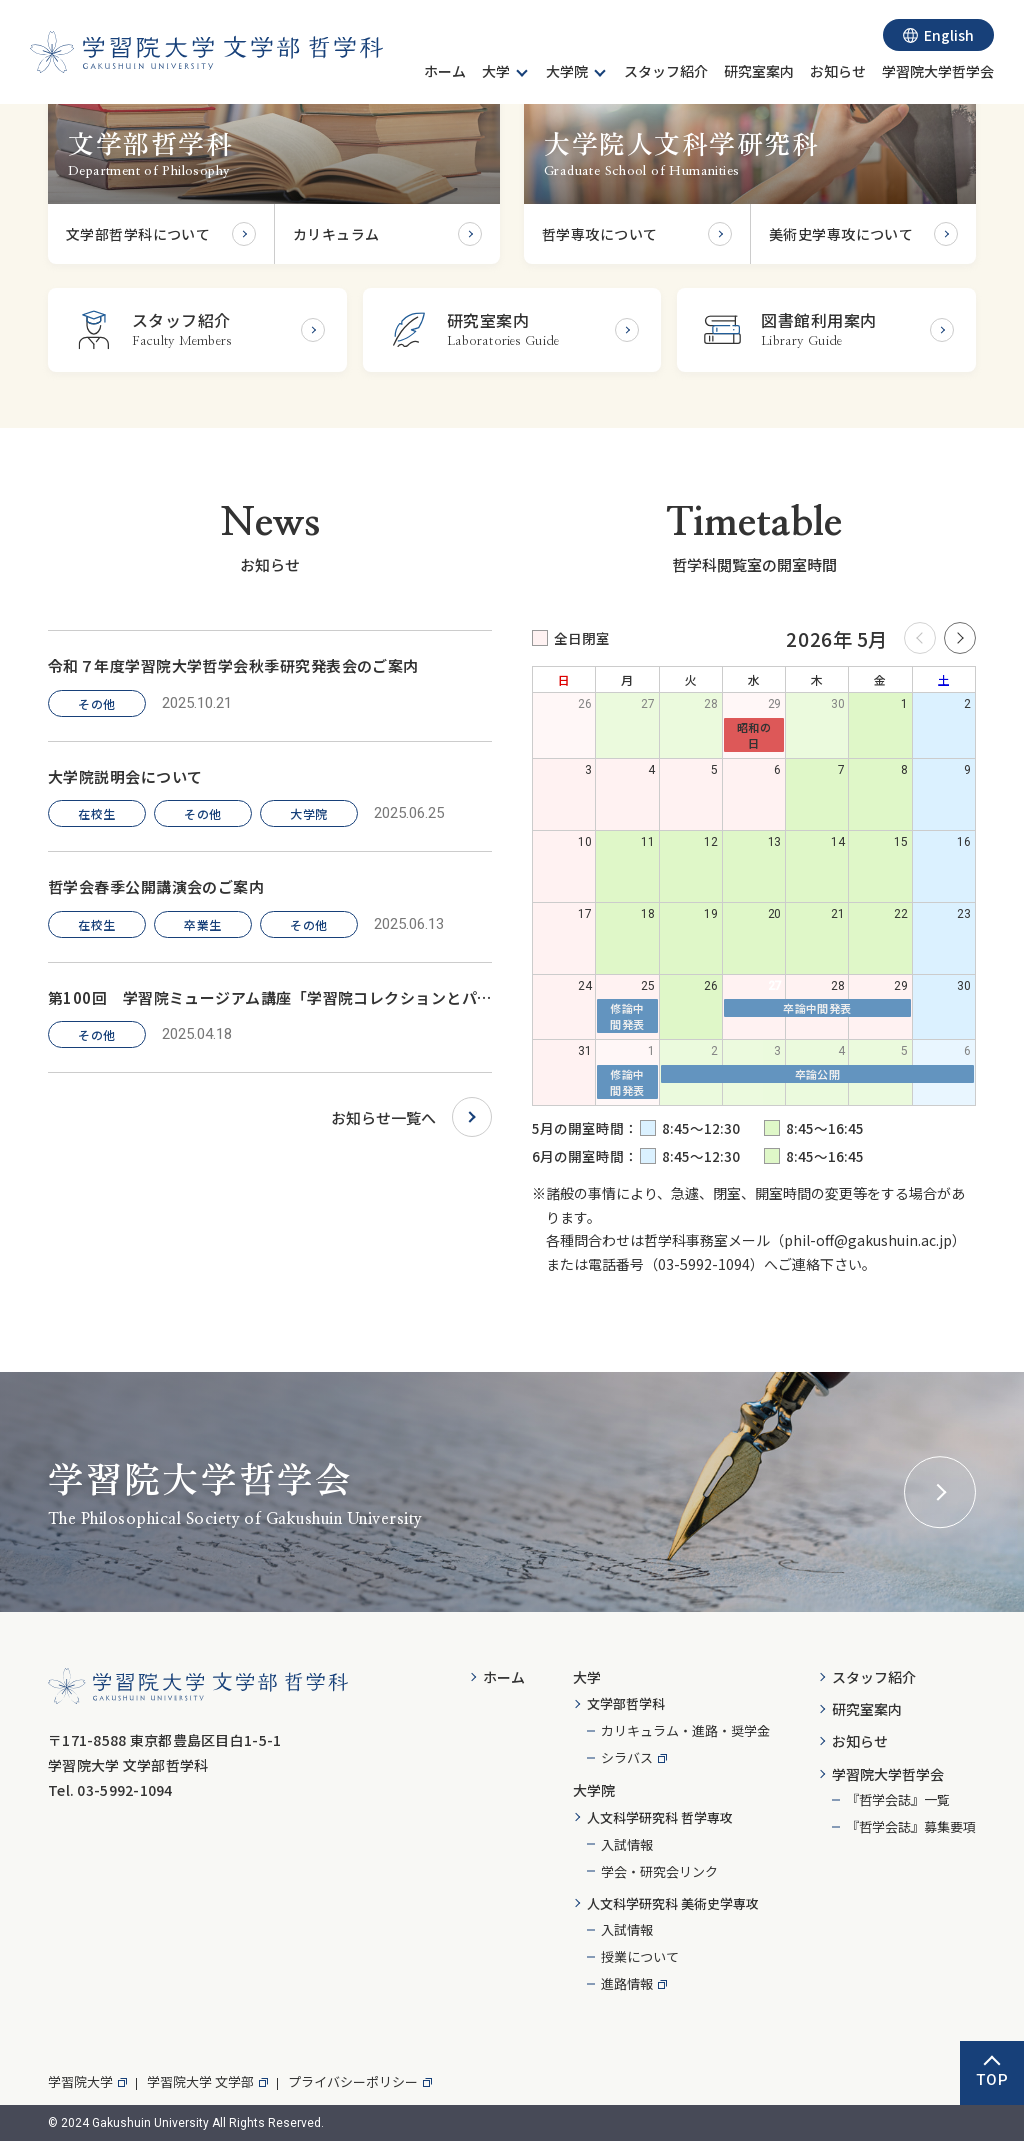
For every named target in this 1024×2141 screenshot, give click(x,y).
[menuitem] (445, 74)
